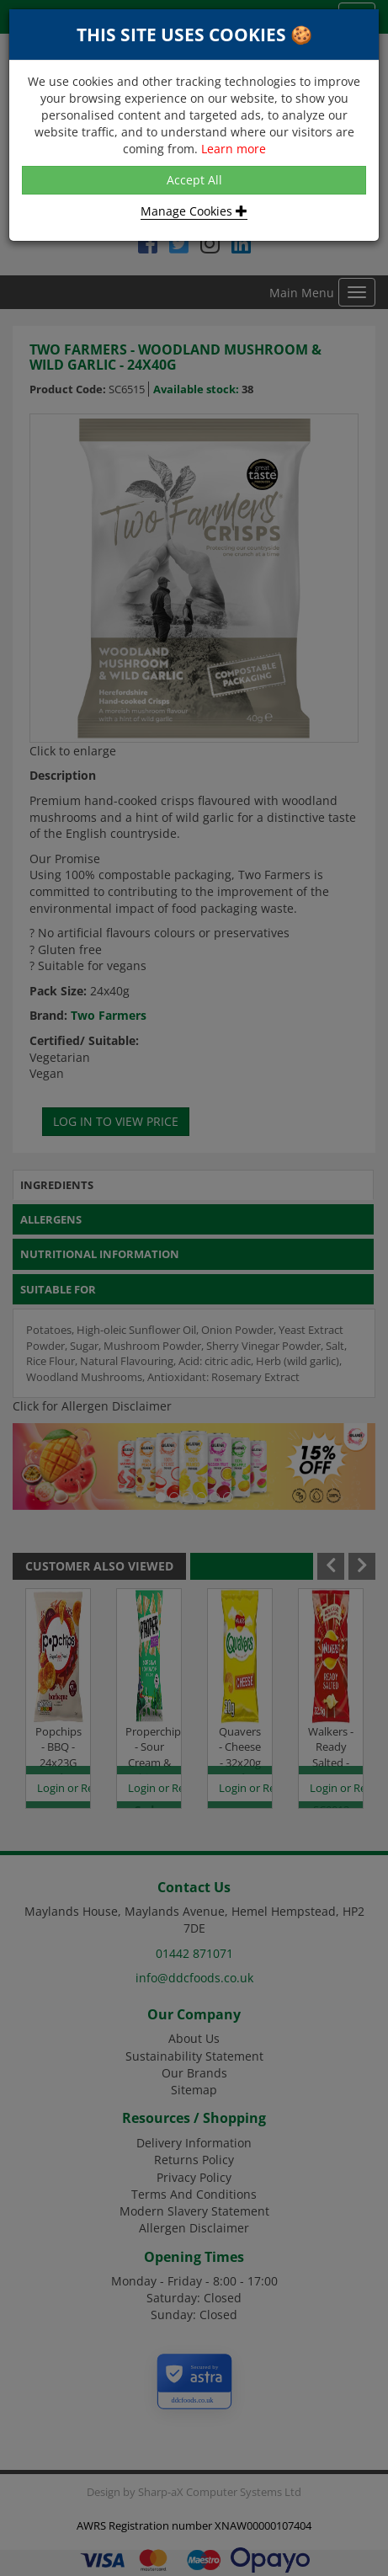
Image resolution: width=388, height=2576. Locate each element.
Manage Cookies (194, 211)
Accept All (194, 180)
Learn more (233, 149)
